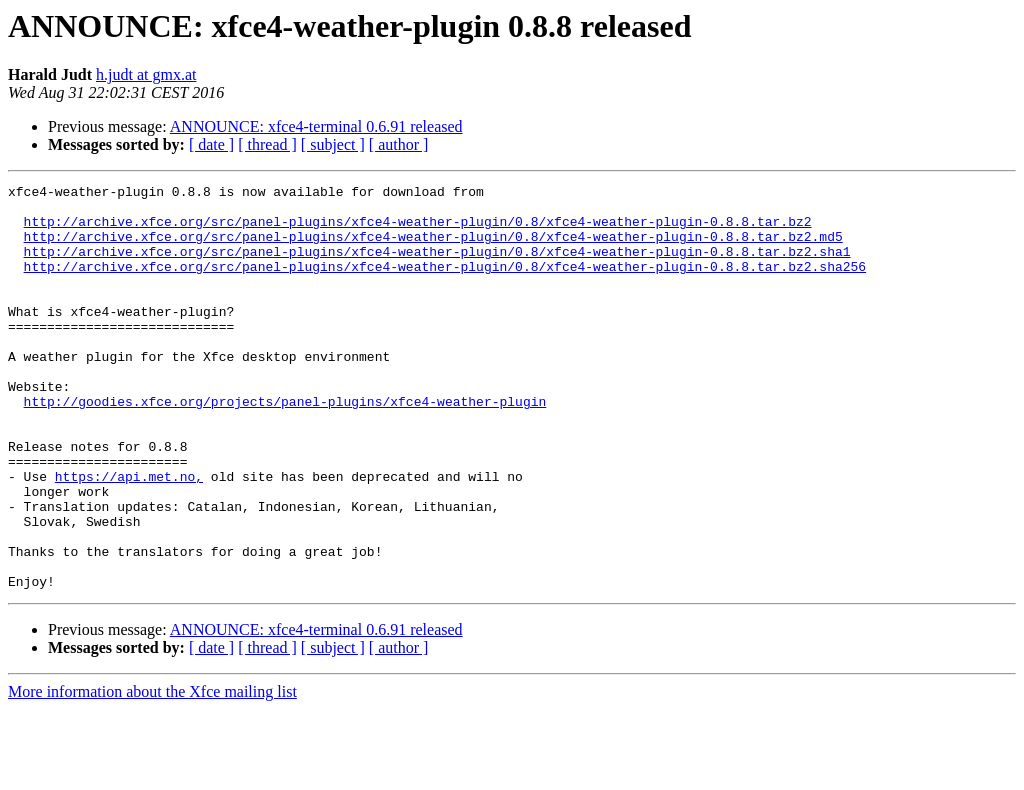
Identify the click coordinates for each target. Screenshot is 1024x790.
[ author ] (399, 144)
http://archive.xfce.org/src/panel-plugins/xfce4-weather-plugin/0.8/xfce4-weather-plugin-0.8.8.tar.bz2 (418, 230)
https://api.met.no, (129, 536)
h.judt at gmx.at (146, 74)
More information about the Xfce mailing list (152, 772)
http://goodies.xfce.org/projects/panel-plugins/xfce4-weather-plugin (285, 446)
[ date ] (211, 144)
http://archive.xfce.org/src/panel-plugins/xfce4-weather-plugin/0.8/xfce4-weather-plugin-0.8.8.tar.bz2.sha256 (445, 284)
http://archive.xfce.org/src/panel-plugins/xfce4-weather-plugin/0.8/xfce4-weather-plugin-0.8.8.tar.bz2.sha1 (437, 266)
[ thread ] (267, 144)
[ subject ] (333, 144)
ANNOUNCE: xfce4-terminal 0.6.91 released (316, 126)
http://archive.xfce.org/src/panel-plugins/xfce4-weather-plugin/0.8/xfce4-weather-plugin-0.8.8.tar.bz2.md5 (433, 248)
